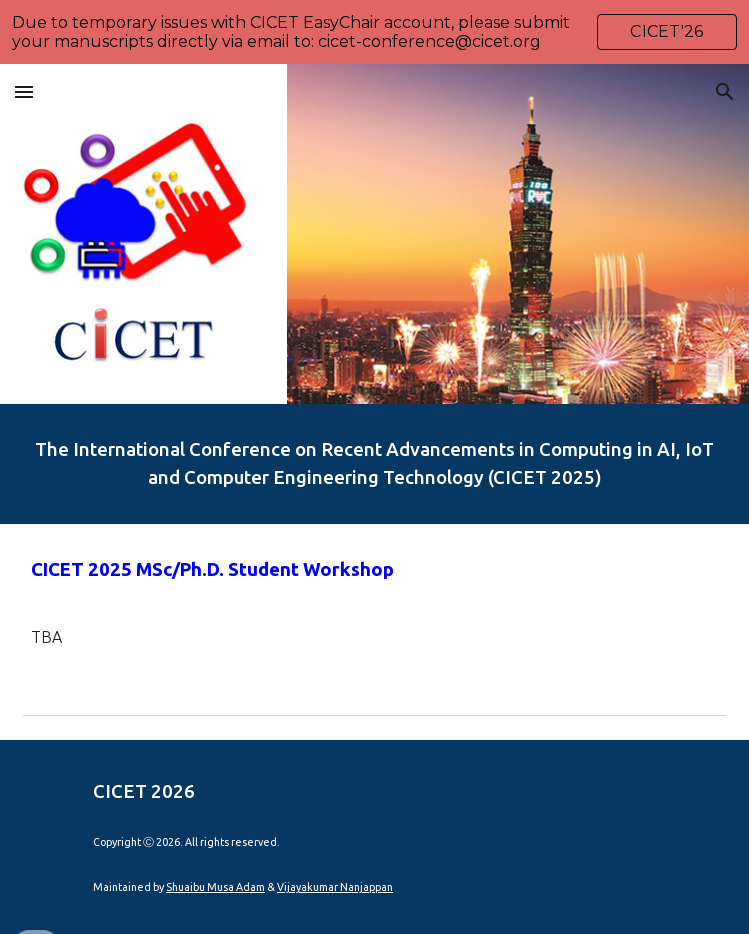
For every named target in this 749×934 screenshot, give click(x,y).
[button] (24, 91)
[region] (374, 32)
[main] (374, 464)
